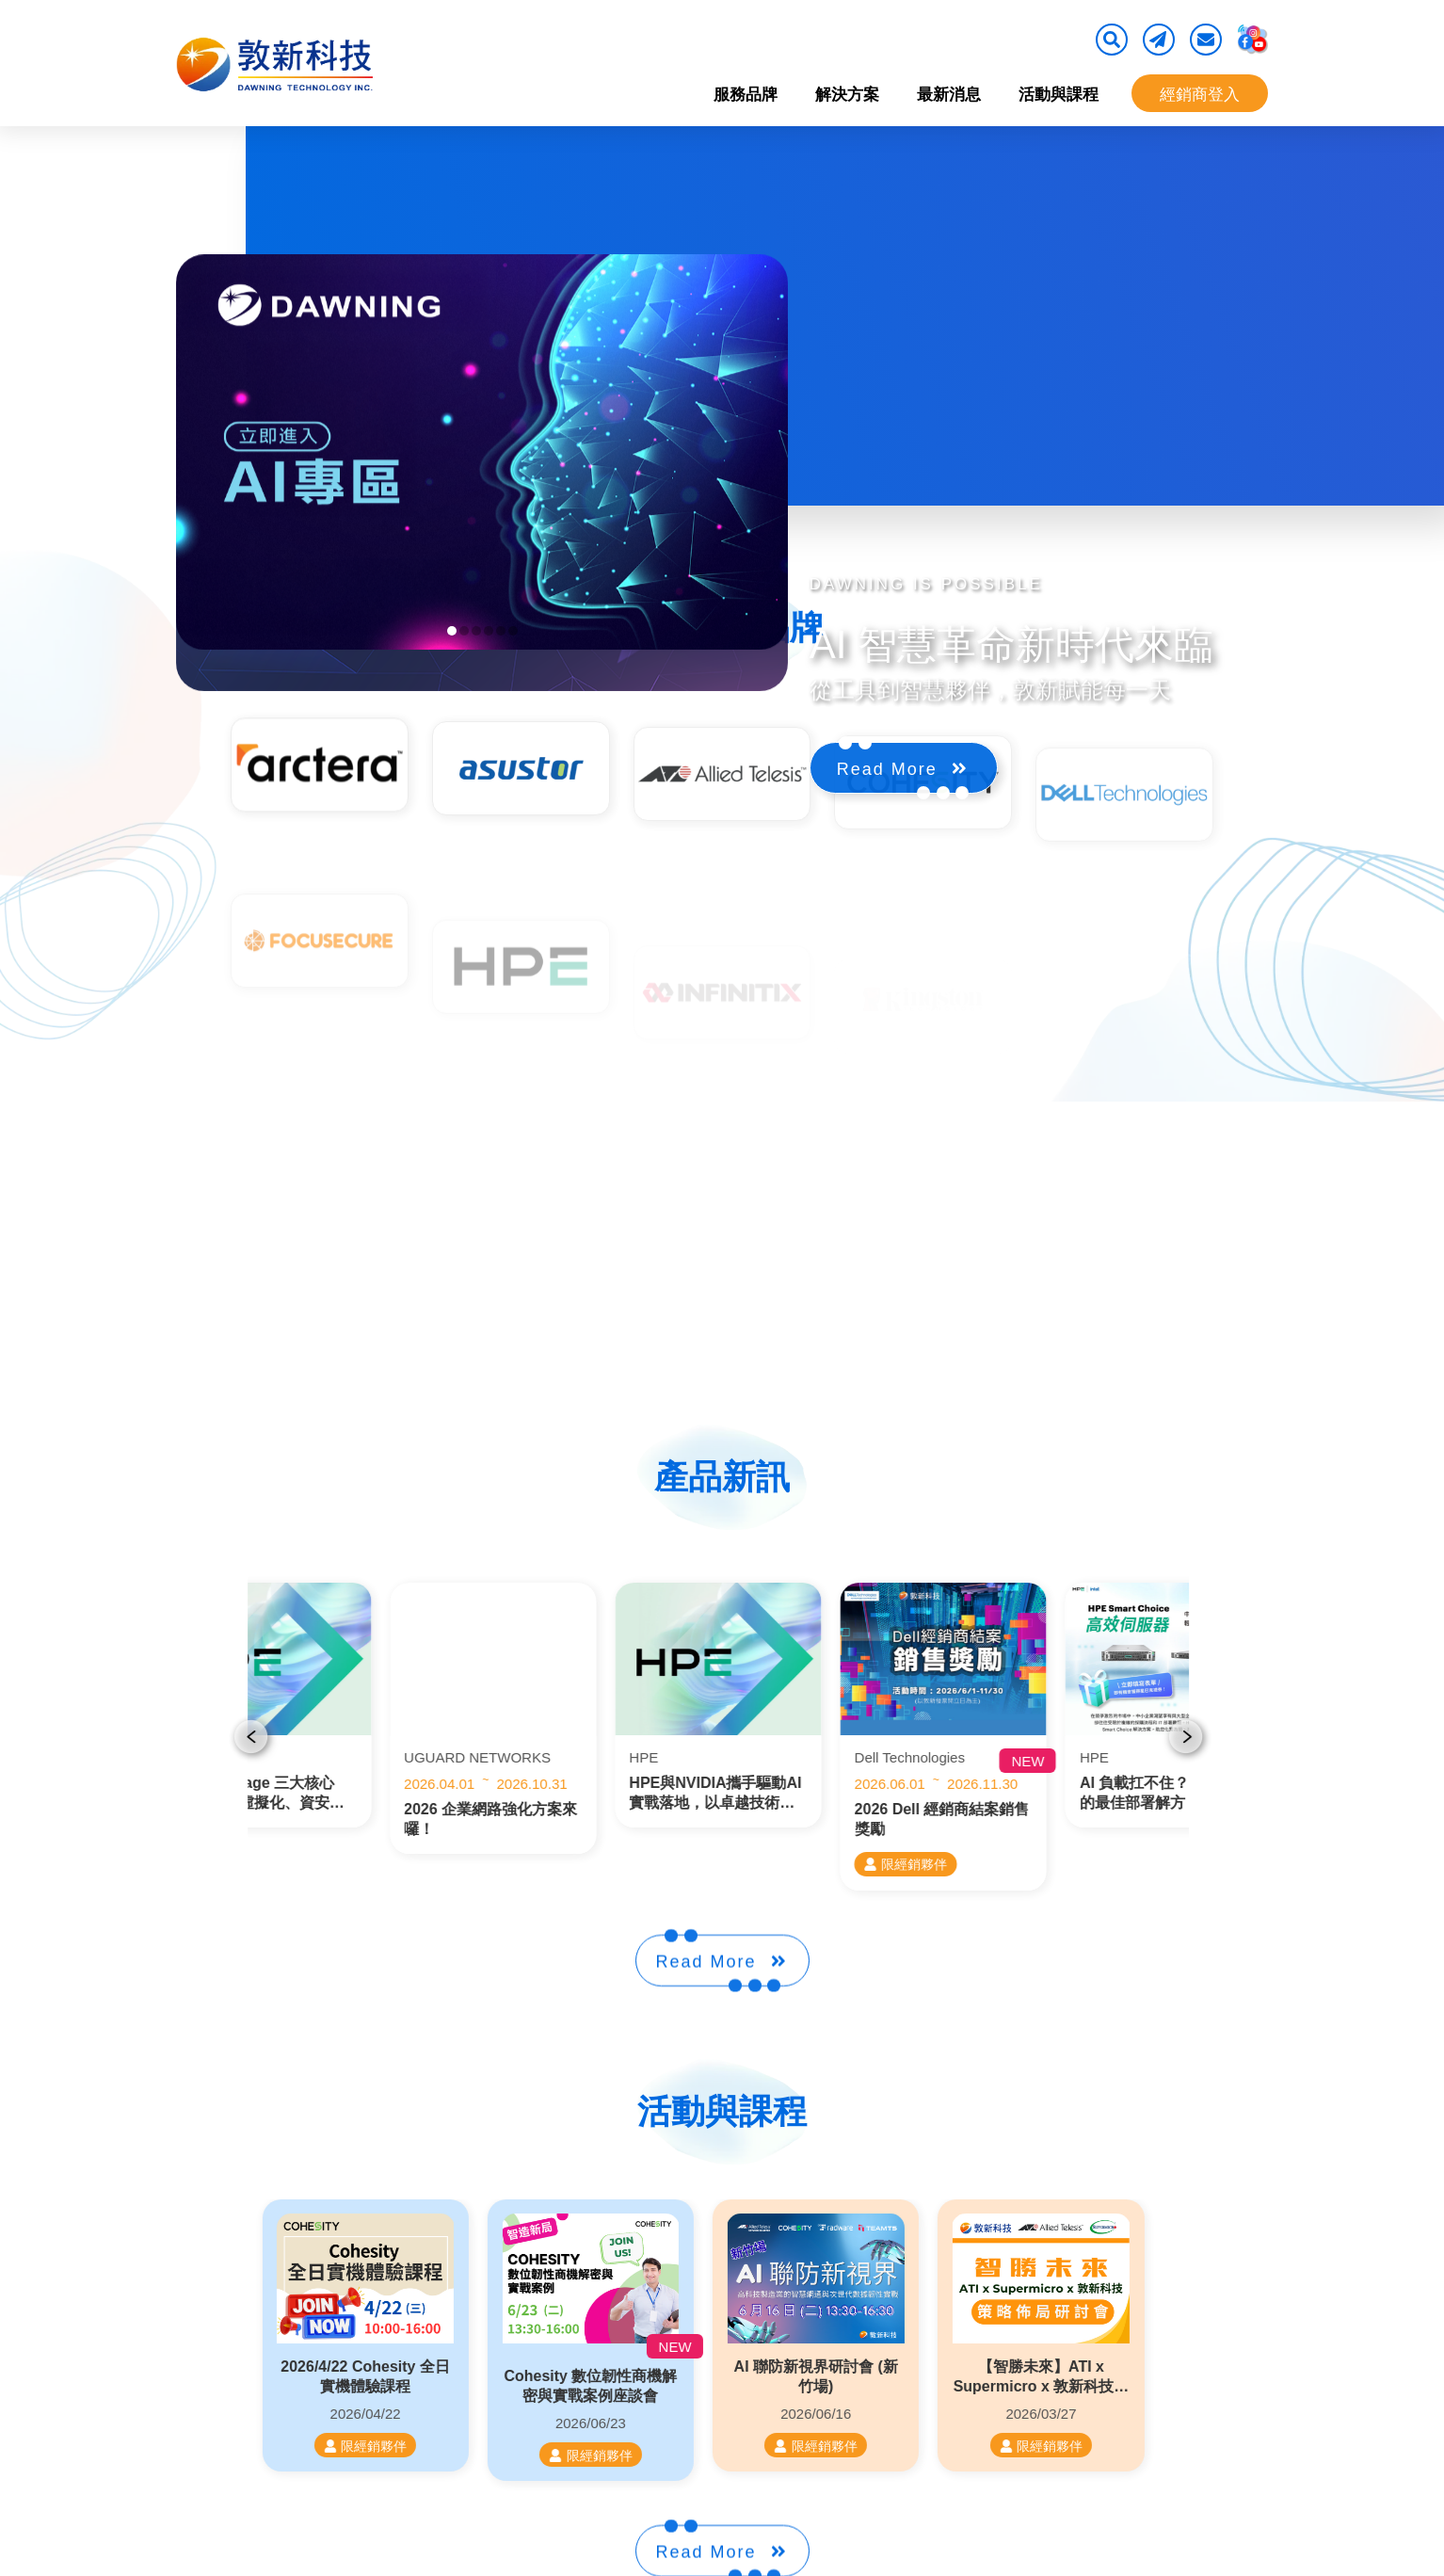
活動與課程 (1059, 95)
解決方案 (847, 95)
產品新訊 (722, 1476)
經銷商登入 (1200, 95)
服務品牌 (746, 95)
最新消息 (949, 95)
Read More (902, 842)
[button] (452, 631)
